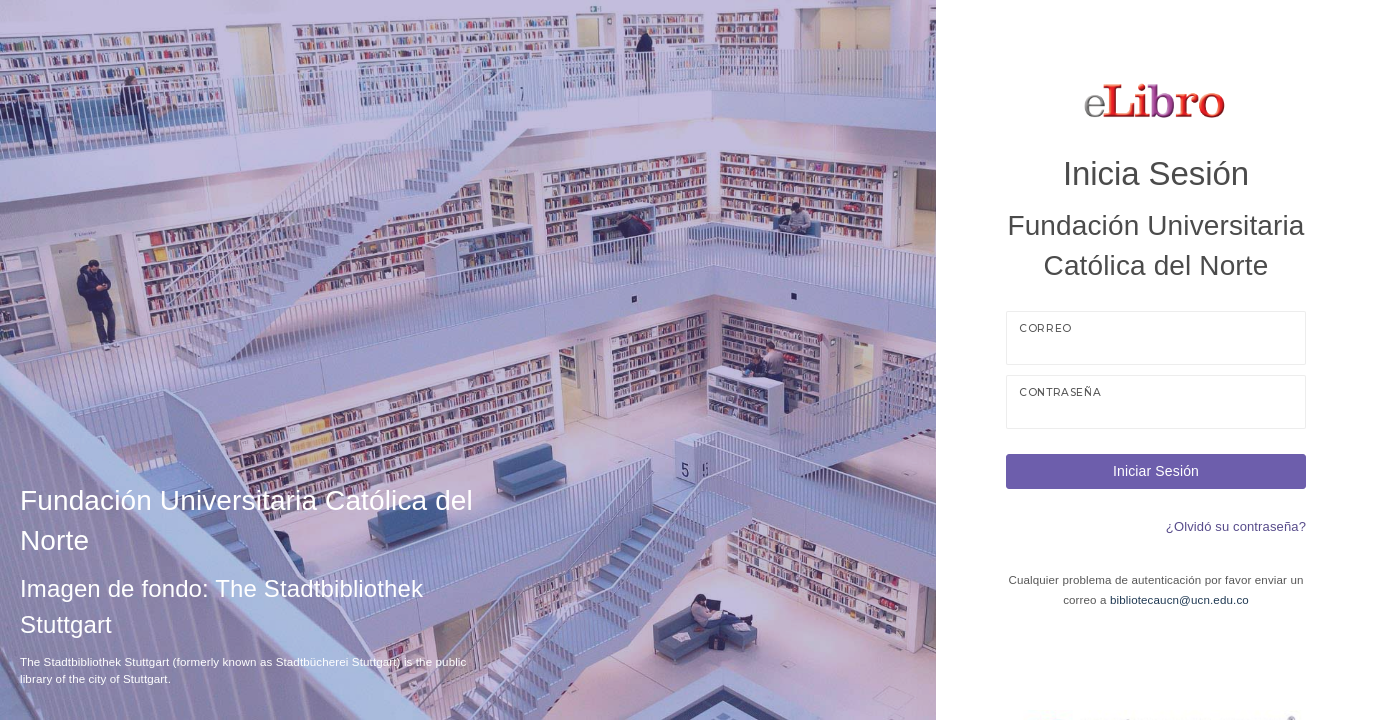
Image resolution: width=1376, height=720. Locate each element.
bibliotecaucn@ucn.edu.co (1179, 600)
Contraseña (1060, 392)
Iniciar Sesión (1156, 471)
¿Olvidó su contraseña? (1236, 526)
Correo (1045, 328)
